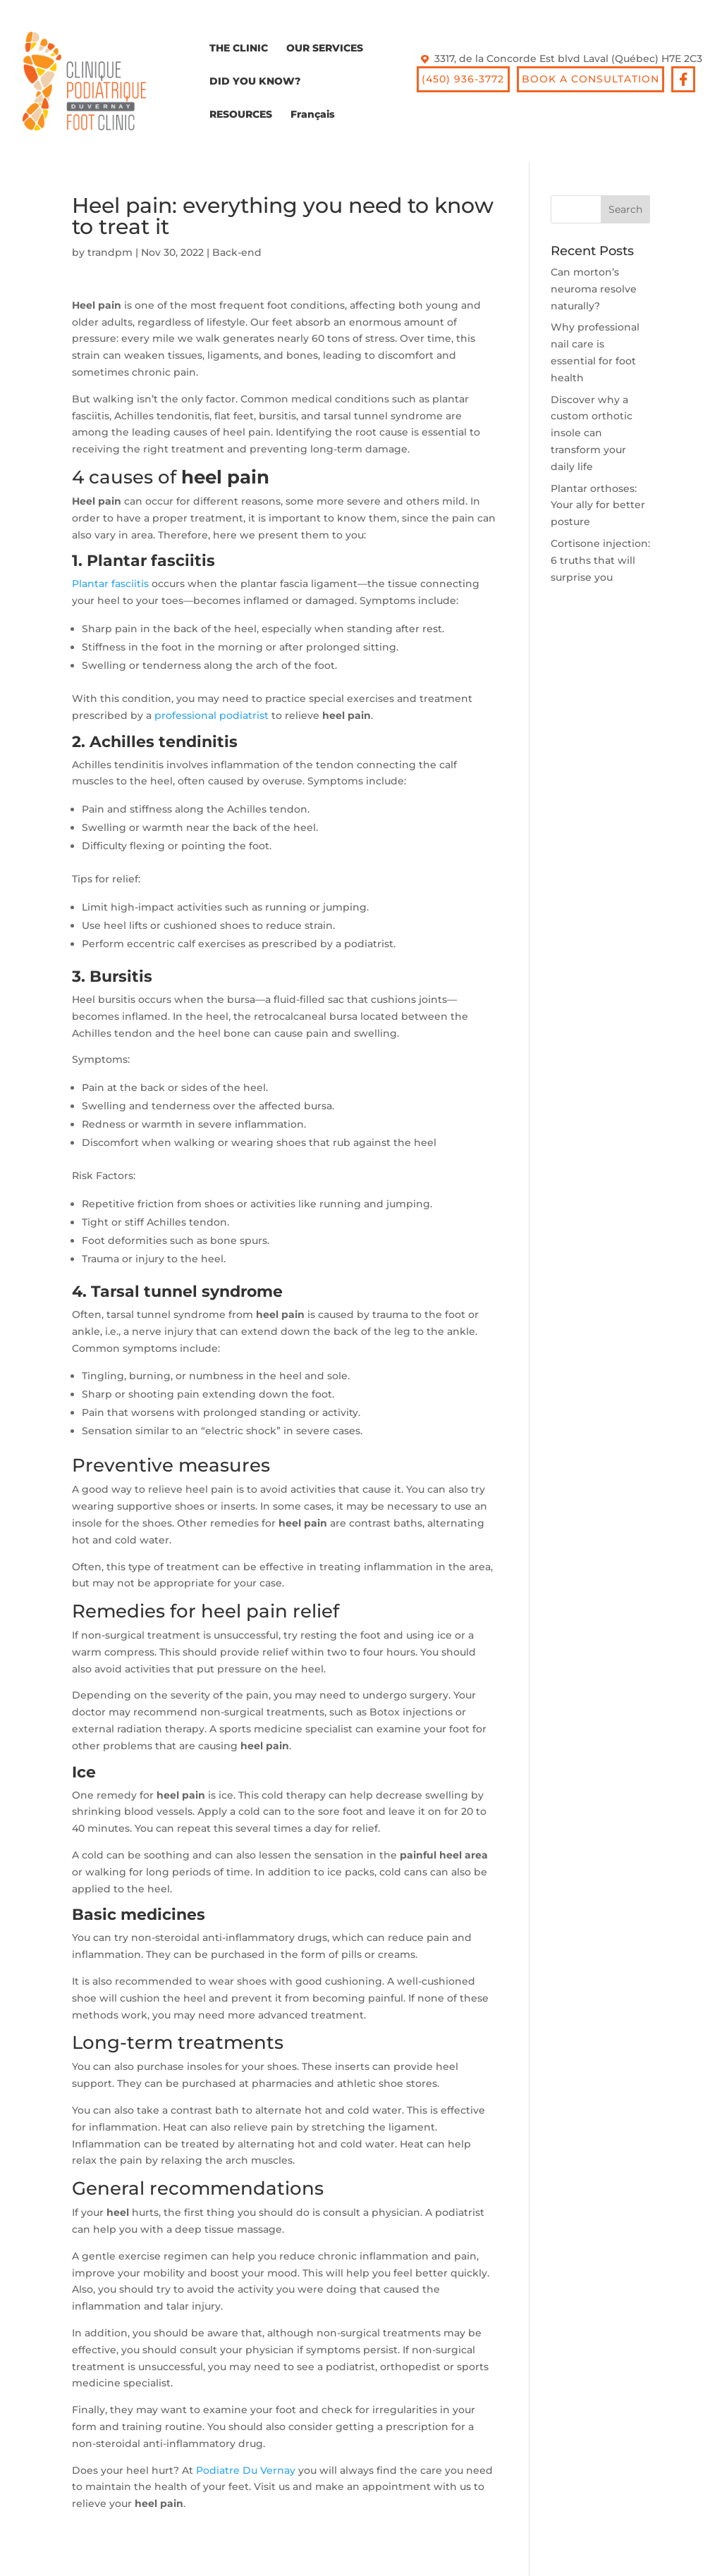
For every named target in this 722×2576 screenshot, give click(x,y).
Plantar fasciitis (110, 583)
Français (312, 115)
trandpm (110, 252)
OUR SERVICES (324, 48)
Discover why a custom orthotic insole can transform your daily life (591, 433)
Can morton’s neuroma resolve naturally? (594, 289)
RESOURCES (240, 115)
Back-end (237, 252)
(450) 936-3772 (463, 79)
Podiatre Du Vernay (245, 2470)
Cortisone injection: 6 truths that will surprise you (600, 560)
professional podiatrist (211, 715)
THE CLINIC (238, 48)
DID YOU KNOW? (254, 81)
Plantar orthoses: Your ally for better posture (598, 505)
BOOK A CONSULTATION (590, 79)
